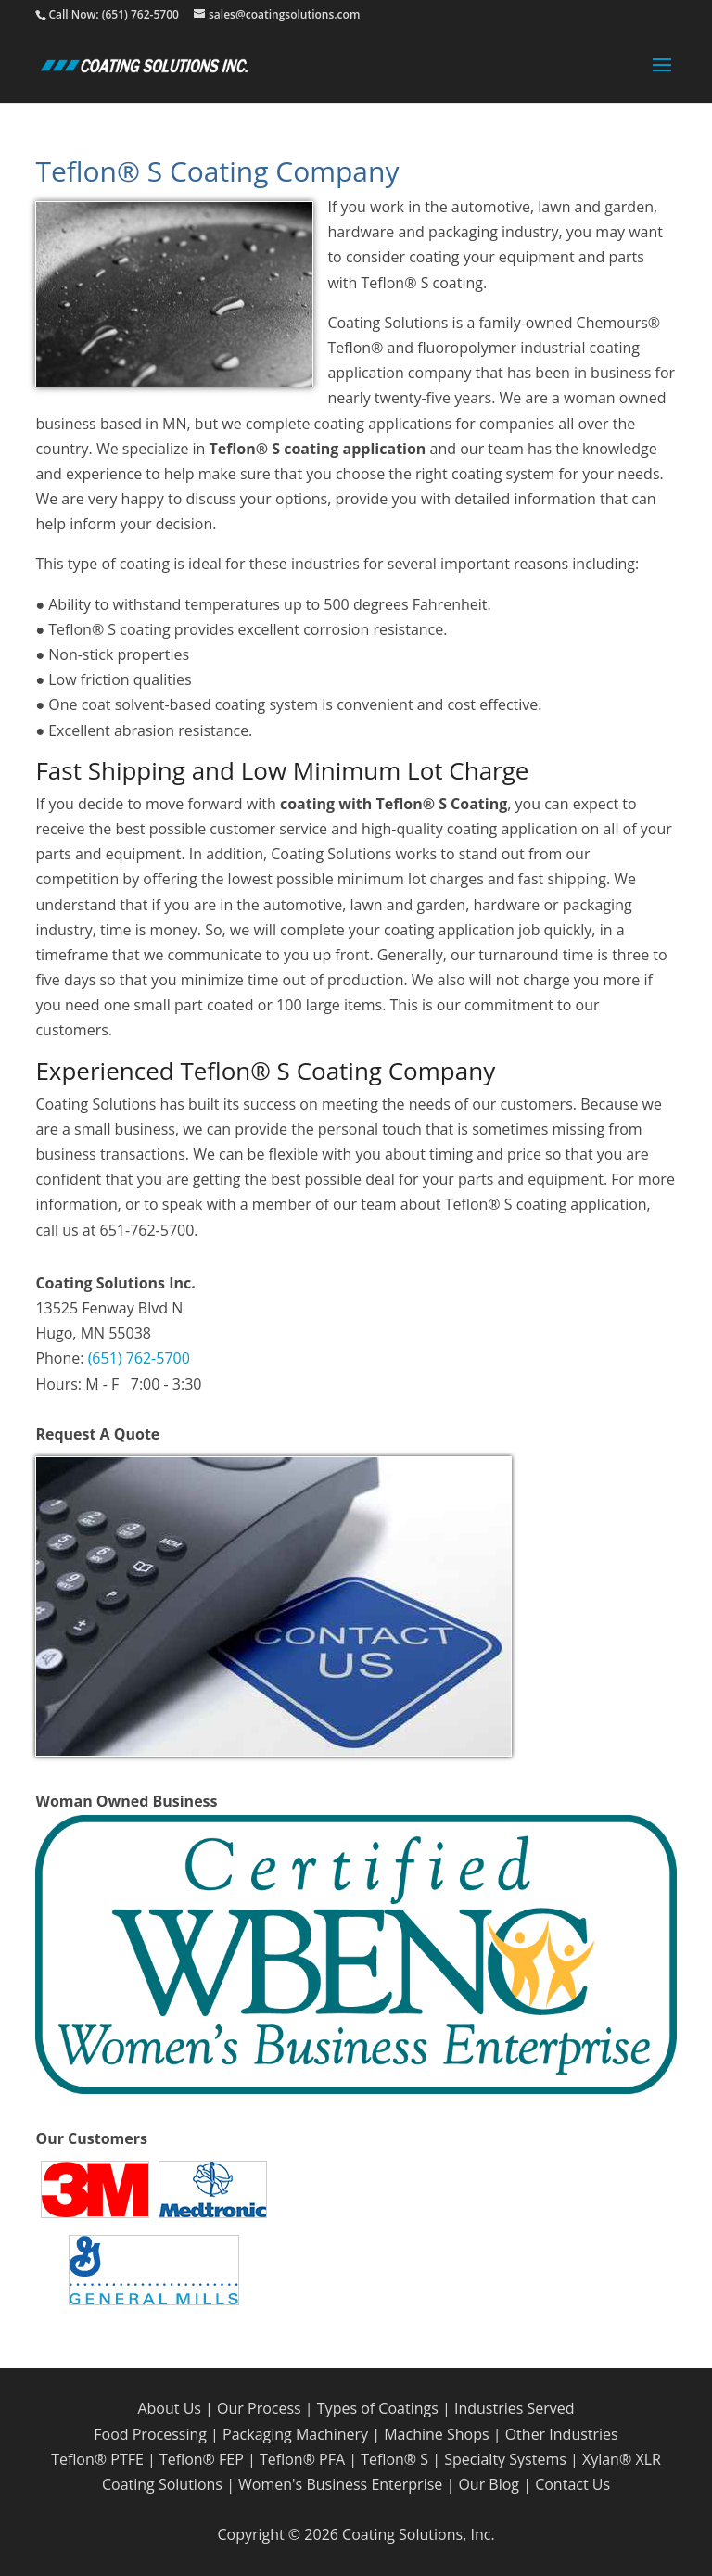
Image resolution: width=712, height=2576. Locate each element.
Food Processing (150, 2434)
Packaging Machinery (295, 2434)
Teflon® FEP (201, 2459)
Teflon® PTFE (97, 2459)
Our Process (259, 2408)
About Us (169, 2408)
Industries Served (514, 2408)
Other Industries (561, 2434)
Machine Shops (436, 2434)
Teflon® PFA (302, 2459)
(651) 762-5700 (139, 1358)
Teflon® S (394, 2459)
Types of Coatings (378, 2408)
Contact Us (572, 2484)
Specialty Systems (505, 2459)
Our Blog (488, 2484)
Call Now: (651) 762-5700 (113, 14)
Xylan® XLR (621, 2459)
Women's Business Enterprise (340, 2484)
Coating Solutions (162, 2484)
